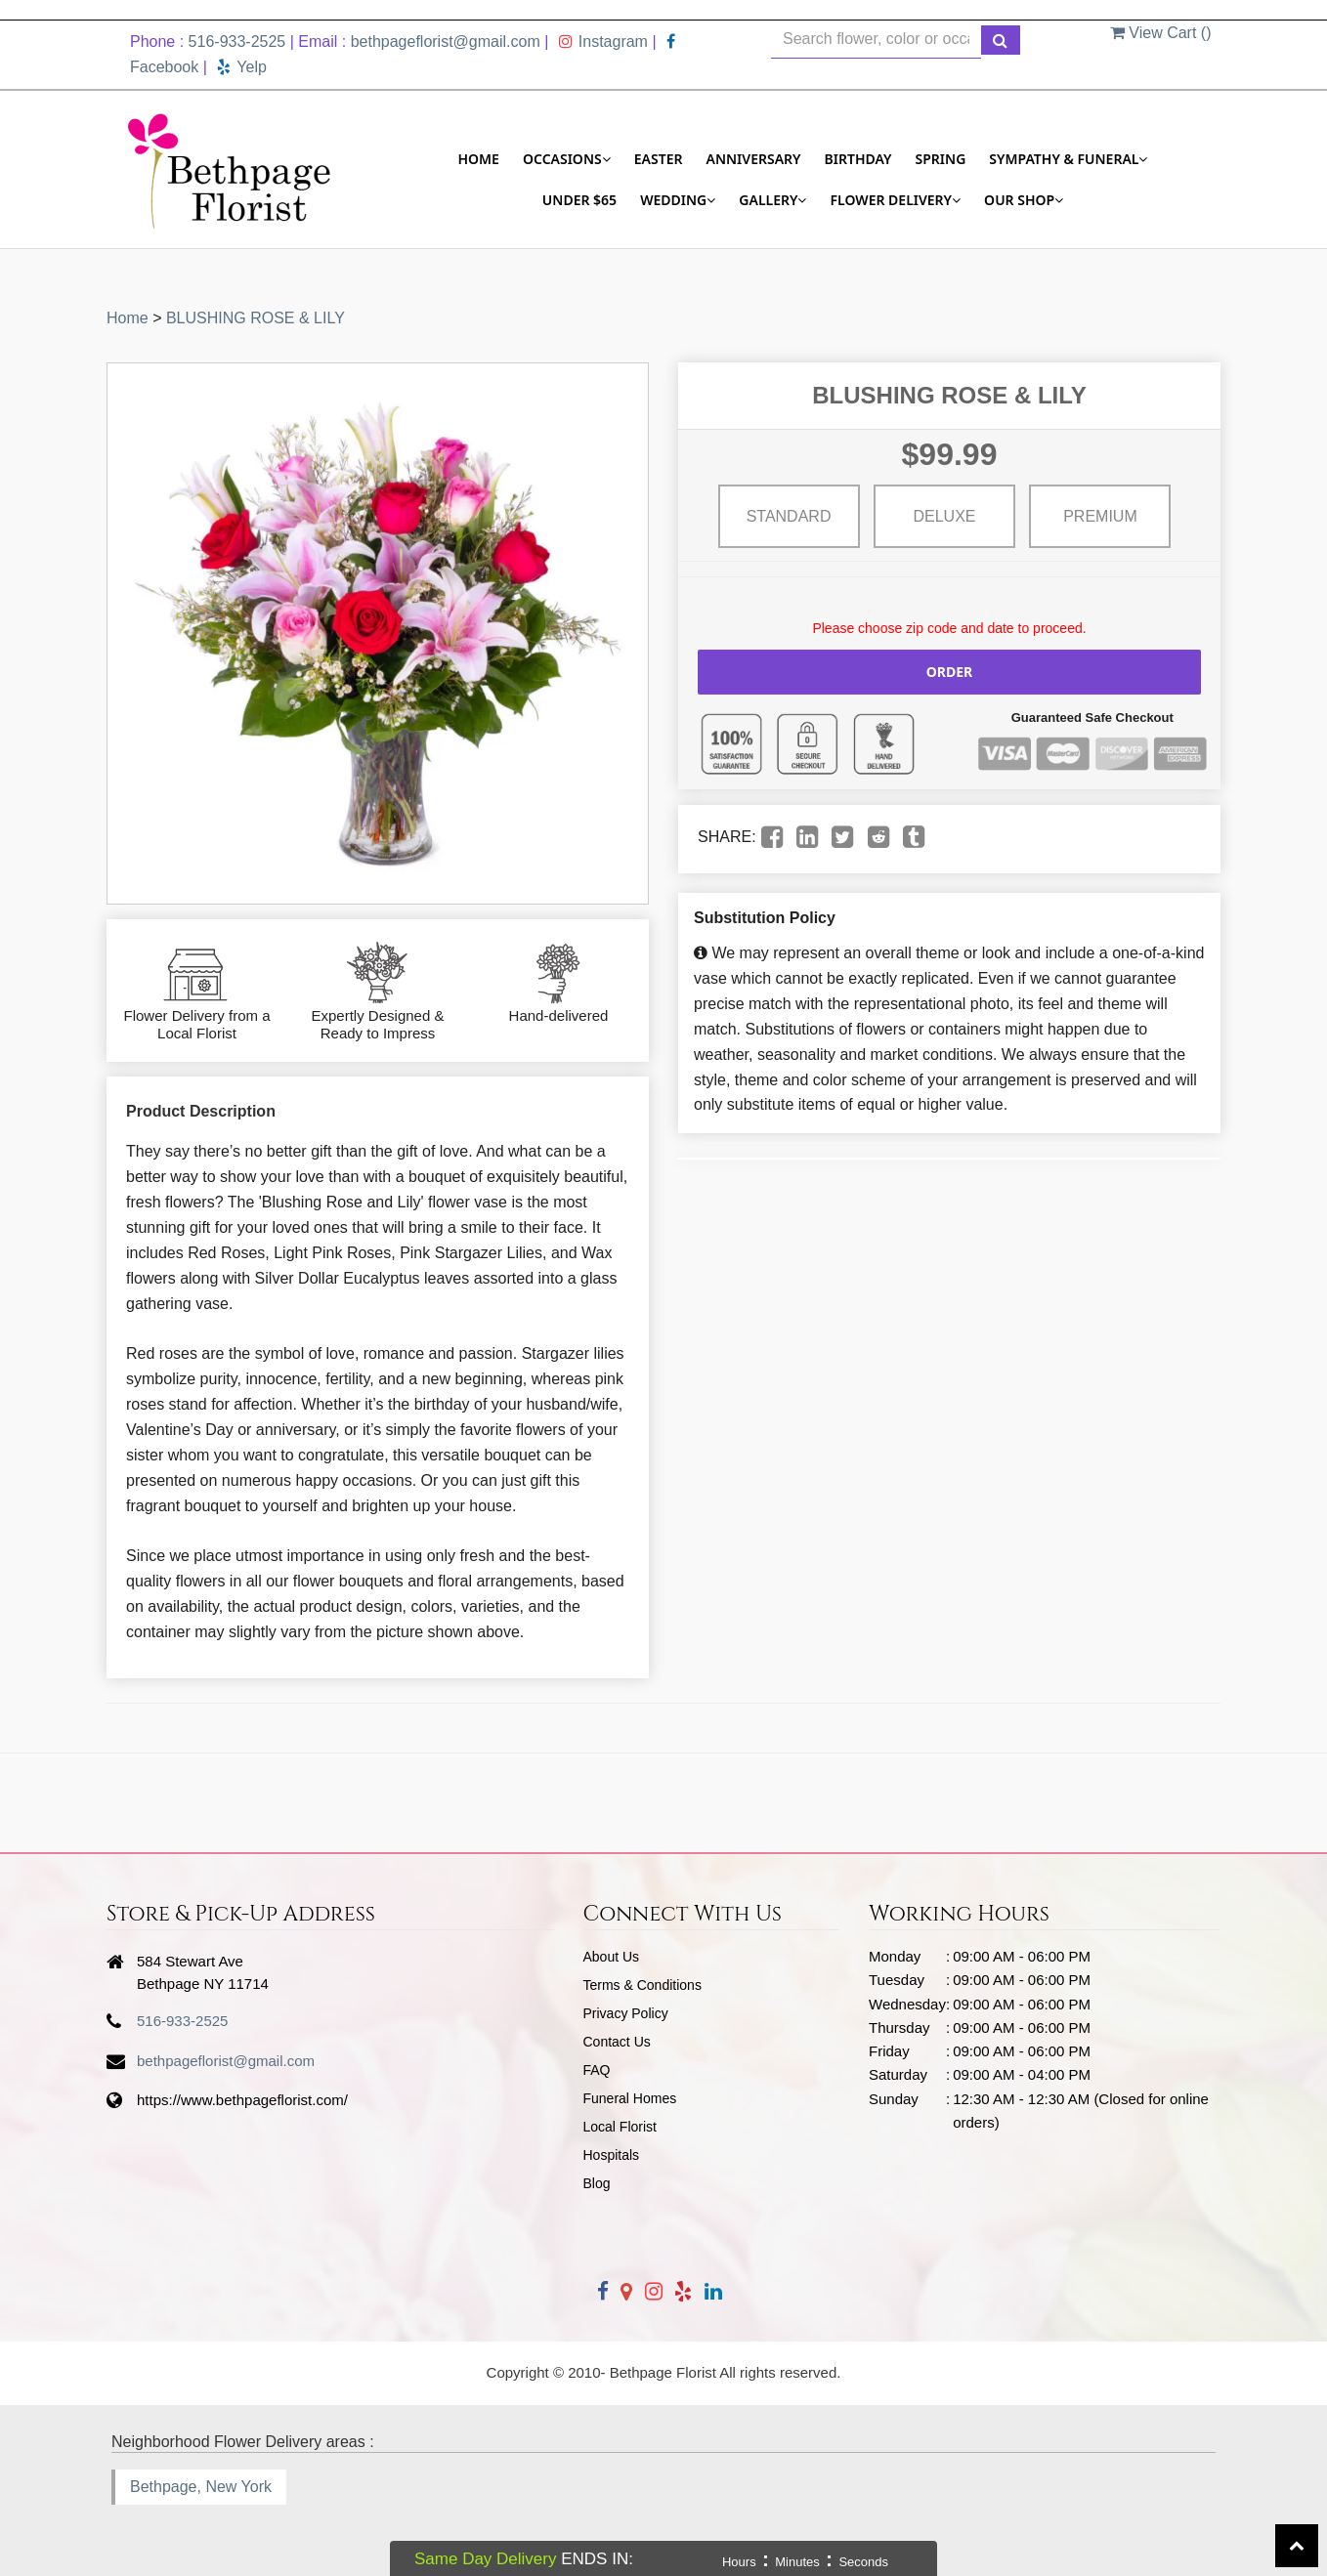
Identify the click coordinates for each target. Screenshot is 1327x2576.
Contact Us (617, 2041)
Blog (597, 2183)
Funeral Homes (630, 2098)
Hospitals (611, 2155)
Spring (941, 158)
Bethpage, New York (201, 2486)
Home (478, 158)
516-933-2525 (237, 41)
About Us (611, 1956)
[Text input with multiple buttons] (876, 40)
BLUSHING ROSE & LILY (255, 318)
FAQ (597, 2070)
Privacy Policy (625, 2013)
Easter (658, 158)
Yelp (242, 67)
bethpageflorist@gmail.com (445, 41)
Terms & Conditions (642, 1985)
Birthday (858, 158)
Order (949, 671)
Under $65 (579, 199)
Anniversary (753, 158)
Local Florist (620, 2126)
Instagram (603, 41)
